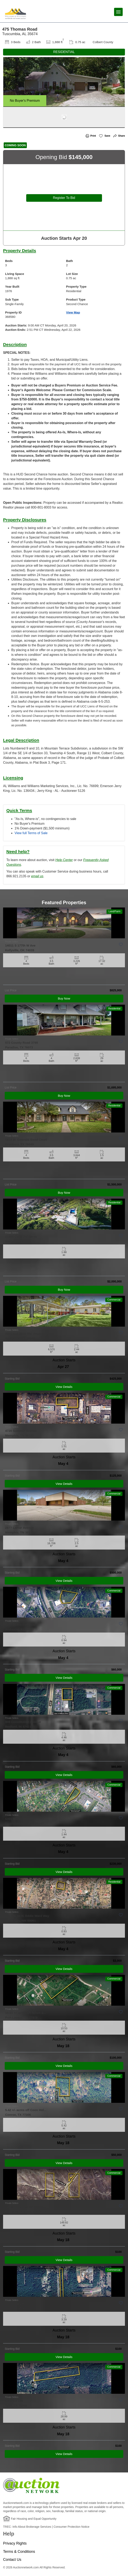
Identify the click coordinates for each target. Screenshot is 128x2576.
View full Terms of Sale (31, 833)
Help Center (64, 860)
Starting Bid (12, 1378)
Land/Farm (114, 911)
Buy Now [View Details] (64, 998)
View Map (73, 312)
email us (37, 876)
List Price (11, 990)
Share (119, 136)
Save (104, 136)
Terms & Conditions (19, 2551)
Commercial (113, 1299)
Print (91, 136)
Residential (114, 1008)
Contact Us (12, 2560)
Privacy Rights (15, 2543)
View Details (64, 1386)
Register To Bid (64, 197)
